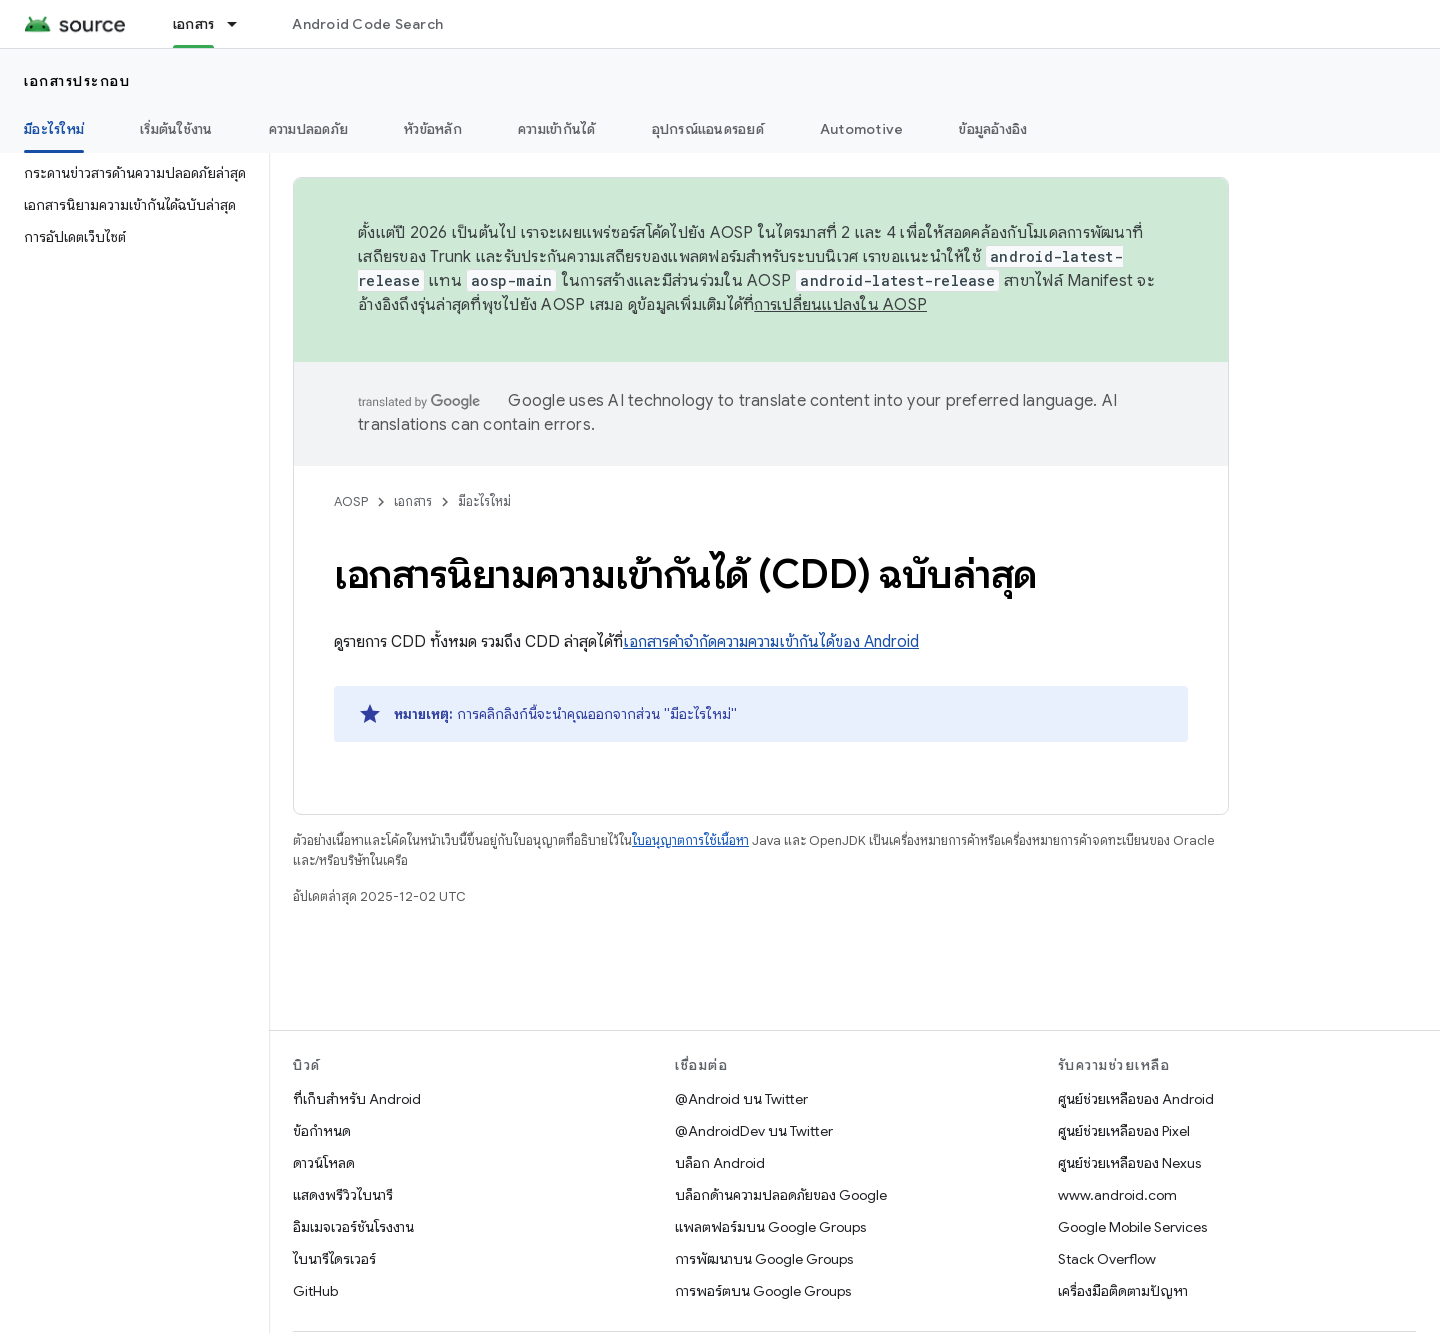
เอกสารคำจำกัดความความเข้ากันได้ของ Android (771, 642)
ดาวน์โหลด (324, 1163)
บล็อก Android (720, 1163)
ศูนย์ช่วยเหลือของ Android (1136, 1099)
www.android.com (1117, 1195)
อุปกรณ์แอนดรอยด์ (708, 129)
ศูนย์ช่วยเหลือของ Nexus (1129, 1163)
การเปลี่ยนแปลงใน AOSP (840, 305)
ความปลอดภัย (309, 129)
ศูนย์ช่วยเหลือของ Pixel (1124, 1131)
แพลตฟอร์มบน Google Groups (770, 1227)
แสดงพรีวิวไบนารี (343, 1195)
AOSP (351, 501)
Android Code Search (367, 24)
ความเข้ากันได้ (557, 129)
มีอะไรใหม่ (484, 501)
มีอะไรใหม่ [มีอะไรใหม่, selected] (54, 129)
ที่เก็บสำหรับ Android (357, 1099)
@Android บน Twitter (741, 1099)
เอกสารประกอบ (77, 81)
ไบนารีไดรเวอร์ (334, 1259)
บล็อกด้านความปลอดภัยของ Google (781, 1195)
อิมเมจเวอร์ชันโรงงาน (353, 1227)
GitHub (315, 1291)
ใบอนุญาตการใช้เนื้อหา (690, 840)
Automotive (862, 129)
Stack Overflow (1107, 1259)
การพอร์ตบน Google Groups (763, 1291)
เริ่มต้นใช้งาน (176, 129)
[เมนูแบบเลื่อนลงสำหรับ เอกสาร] (241, 24)
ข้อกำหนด (322, 1131)
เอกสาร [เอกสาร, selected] (194, 24)
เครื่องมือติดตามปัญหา (1123, 1291)
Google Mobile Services (1132, 1227)
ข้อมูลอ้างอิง (993, 129)
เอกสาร (413, 501)
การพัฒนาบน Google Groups (764, 1259)
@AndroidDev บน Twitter (754, 1131)
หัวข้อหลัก (433, 129)
